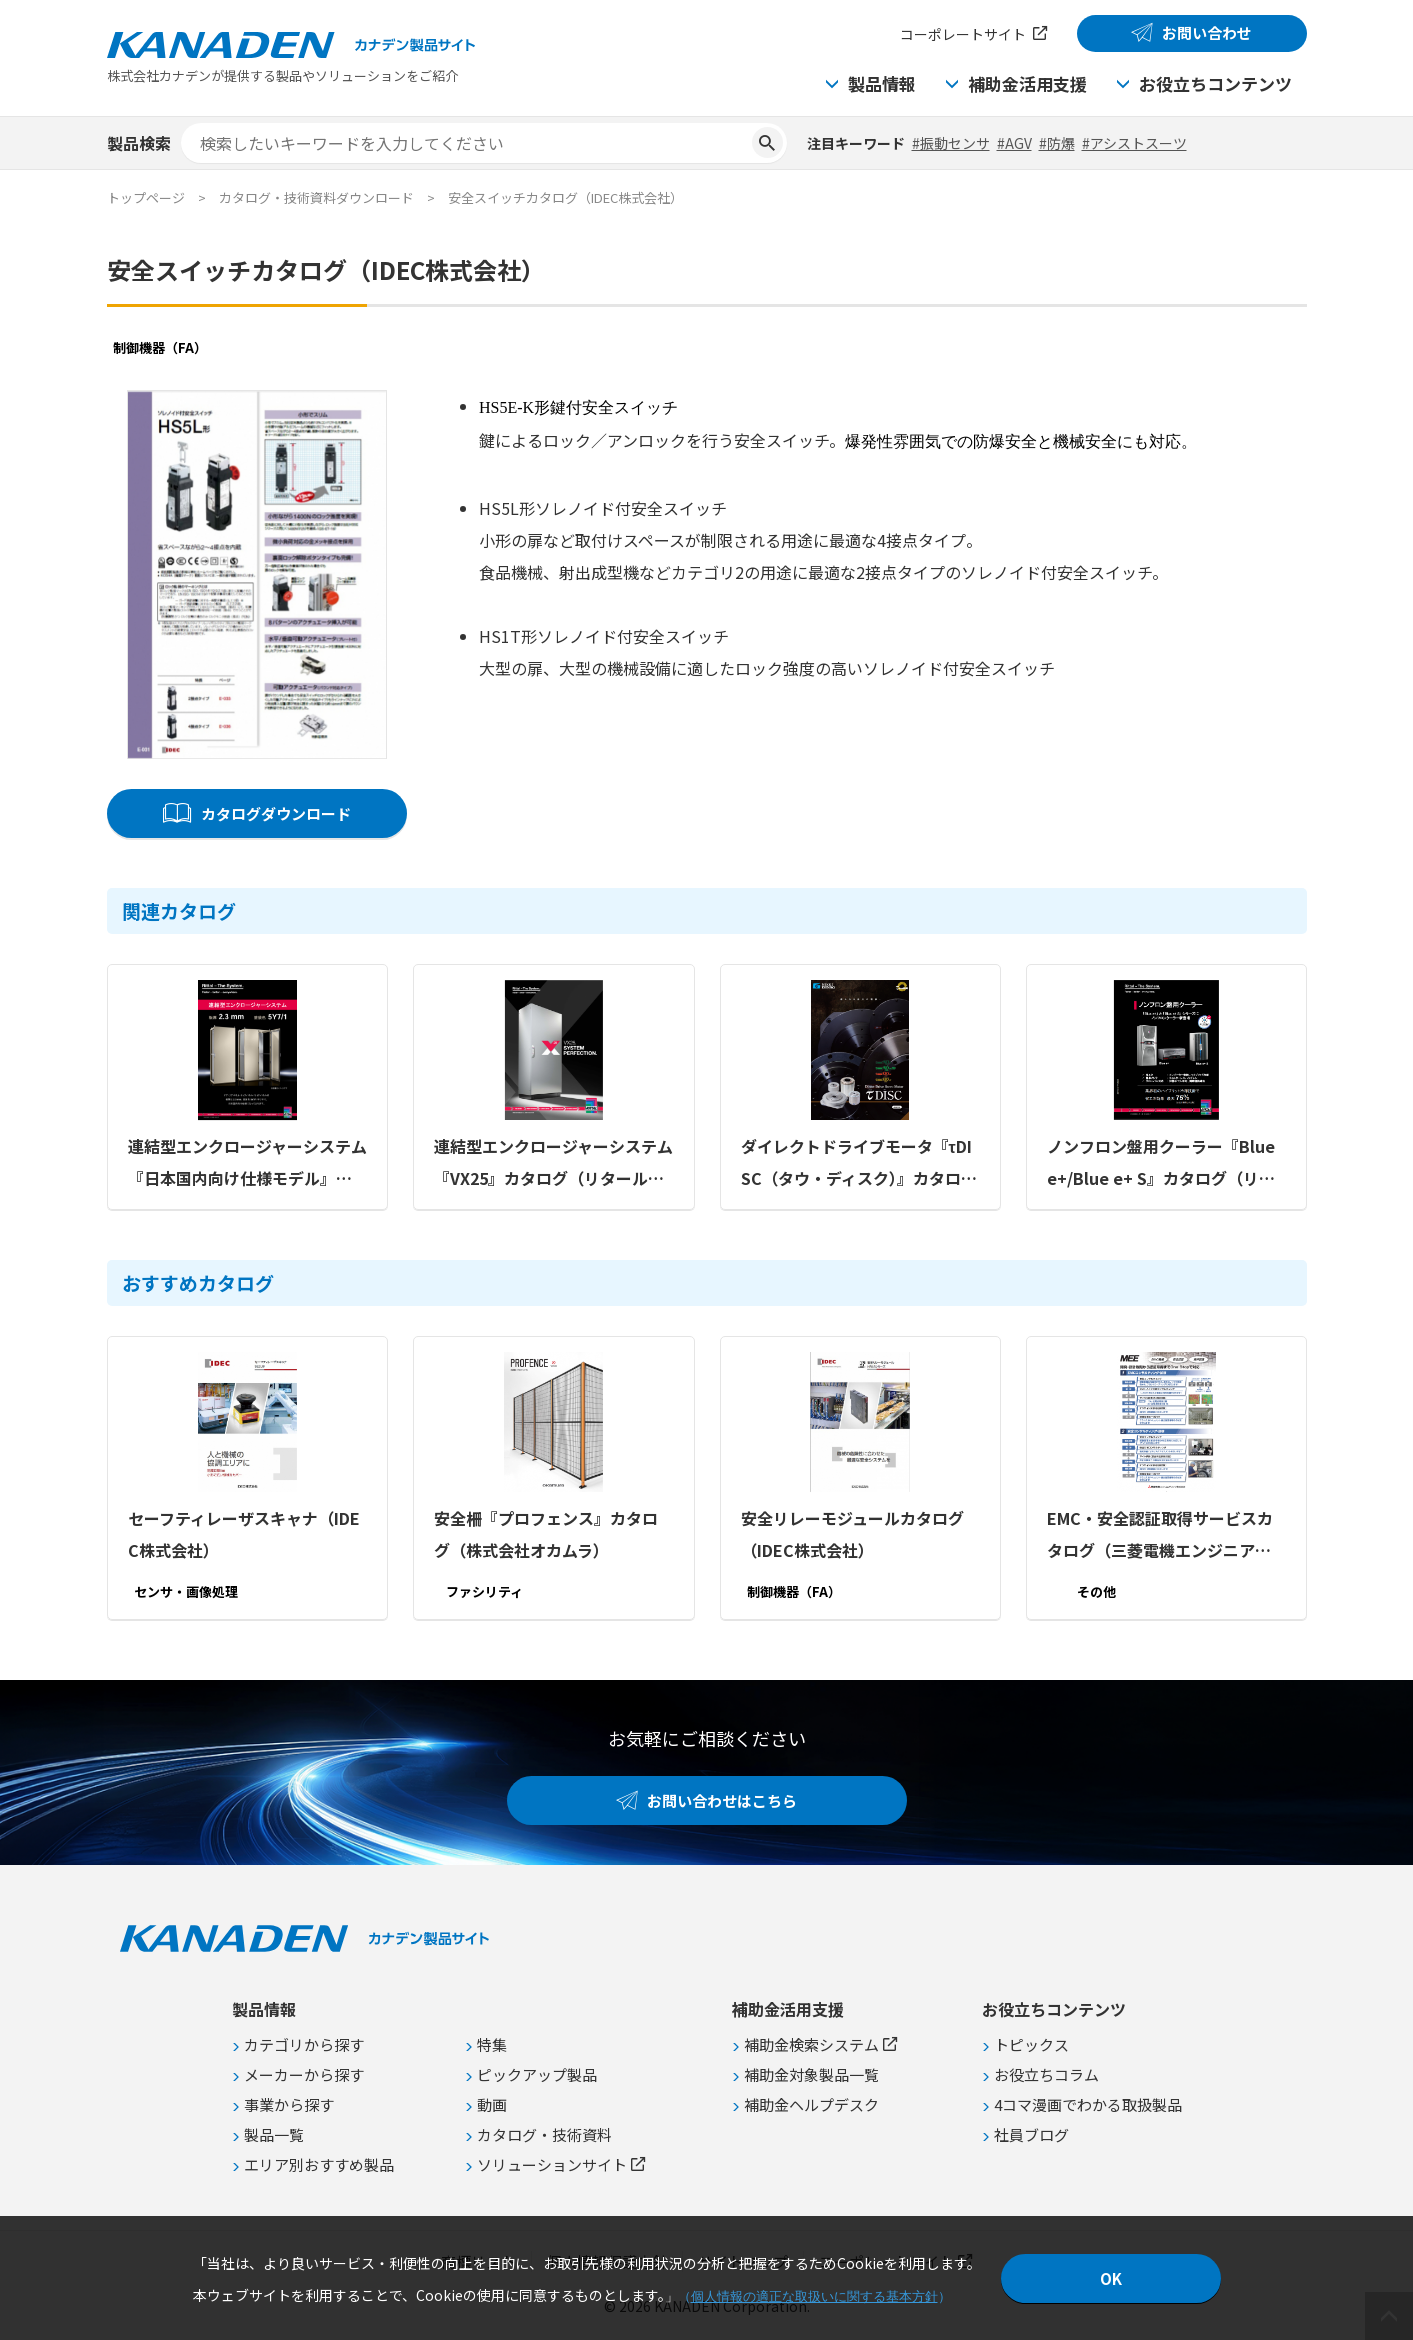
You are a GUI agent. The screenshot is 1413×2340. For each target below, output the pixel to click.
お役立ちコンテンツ (1215, 83)
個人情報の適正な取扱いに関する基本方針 (814, 2296)
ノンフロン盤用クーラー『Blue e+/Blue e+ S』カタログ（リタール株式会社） (1160, 1164)
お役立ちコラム (1046, 2074)
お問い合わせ (1207, 32)
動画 (492, 2104)
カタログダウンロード (275, 813)
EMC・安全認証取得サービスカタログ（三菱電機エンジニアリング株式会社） (1159, 1536)
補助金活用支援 (1027, 83)
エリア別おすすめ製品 (319, 2164)
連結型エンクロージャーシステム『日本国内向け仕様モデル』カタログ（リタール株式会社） (247, 1164)
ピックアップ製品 (537, 2074)
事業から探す (289, 2104)
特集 (492, 2044)
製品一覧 (274, 2134)
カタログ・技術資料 (544, 2134)
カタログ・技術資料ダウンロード (316, 197)
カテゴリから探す (304, 2044)
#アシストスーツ (1134, 143)
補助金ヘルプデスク (811, 2104)
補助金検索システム (811, 2044)
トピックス (1031, 2044)
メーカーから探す (304, 2074)
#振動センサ (951, 143)
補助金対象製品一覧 (811, 2074)
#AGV (1014, 143)
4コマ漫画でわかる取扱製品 (1088, 2104)
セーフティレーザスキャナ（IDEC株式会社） (244, 1534)
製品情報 (882, 83)
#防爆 (1057, 143)
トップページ (146, 197)
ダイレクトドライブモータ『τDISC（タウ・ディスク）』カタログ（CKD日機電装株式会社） (858, 1164)
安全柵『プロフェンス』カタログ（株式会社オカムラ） (546, 1534)
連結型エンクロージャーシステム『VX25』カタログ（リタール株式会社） (553, 1164)
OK (1111, 2278)
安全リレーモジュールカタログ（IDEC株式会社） (851, 1534)
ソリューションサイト (552, 2164)
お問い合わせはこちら (722, 1800)
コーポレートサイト (963, 34)
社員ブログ (1031, 2134)
